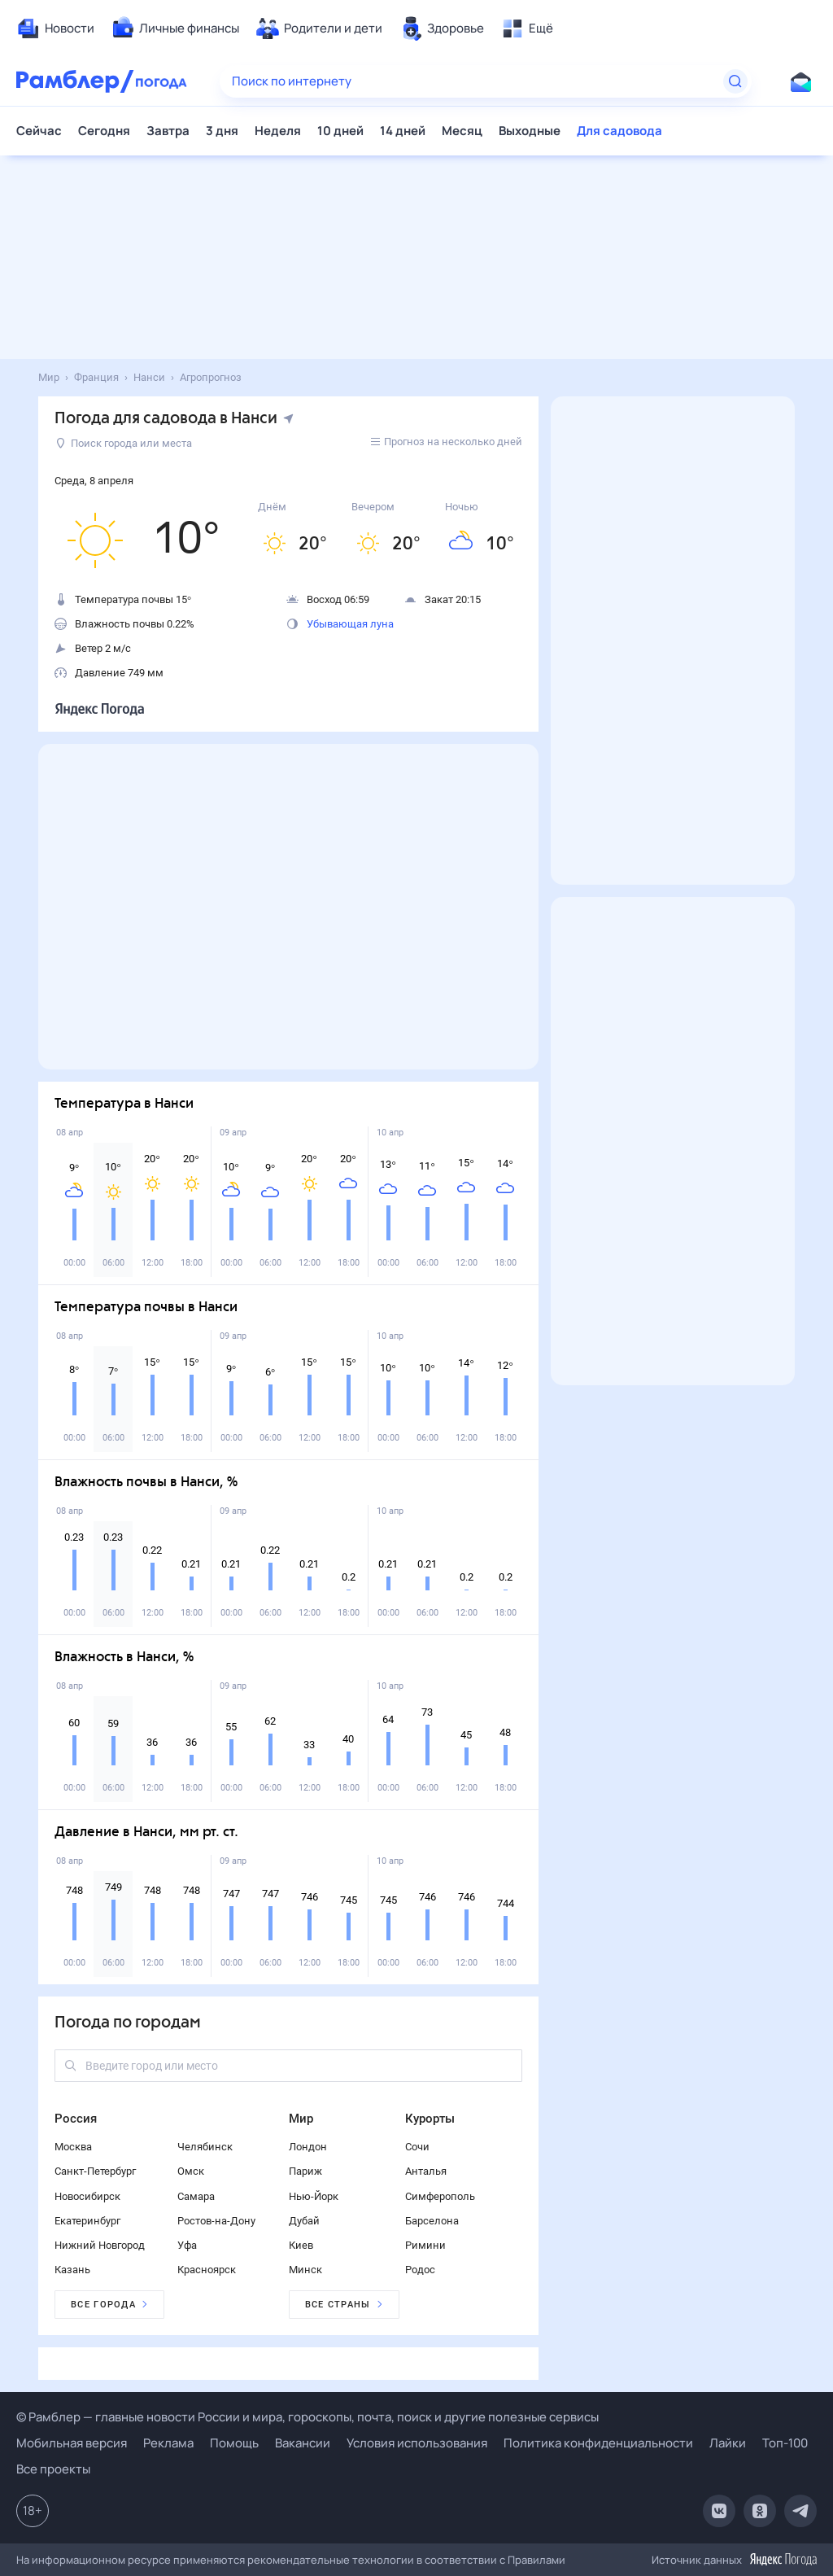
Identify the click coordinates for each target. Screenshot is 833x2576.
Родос (420, 2269)
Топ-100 (785, 2442)
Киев (301, 2245)
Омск (190, 2171)
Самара (196, 2196)
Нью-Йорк (313, 2196)
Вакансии (302, 2442)
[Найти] (735, 81)
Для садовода (619, 130)
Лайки (727, 2442)
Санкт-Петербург (95, 2171)
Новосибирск (87, 2196)
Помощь (234, 2442)
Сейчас (39, 130)
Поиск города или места (124, 443)
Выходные (529, 130)
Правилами (536, 2559)
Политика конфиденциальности (598, 2442)
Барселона (432, 2221)
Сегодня (104, 130)
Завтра (168, 130)
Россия (76, 2118)
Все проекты (53, 2469)
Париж (305, 2171)
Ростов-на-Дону (216, 2221)
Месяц (462, 130)
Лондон (308, 2147)
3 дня (222, 130)
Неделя (278, 130)
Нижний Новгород (100, 2245)
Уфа (187, 2245)
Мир (301, 2118)
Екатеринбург (87, 2221)
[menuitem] (55, 28)
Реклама (168, 2442)
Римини (425, 2245)
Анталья (426, 2171)
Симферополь (440, 2196)
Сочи (417, 2147)
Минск (305, 2269)
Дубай (304, 2221)
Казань (72, 2269)
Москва (73, 2147)
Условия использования (417, 2442)
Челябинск (205, 2147)
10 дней (340, 130)
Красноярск (206, 2269)
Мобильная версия (71, 2442)
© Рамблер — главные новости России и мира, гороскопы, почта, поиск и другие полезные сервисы (307, 2416)
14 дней (402, 130)
